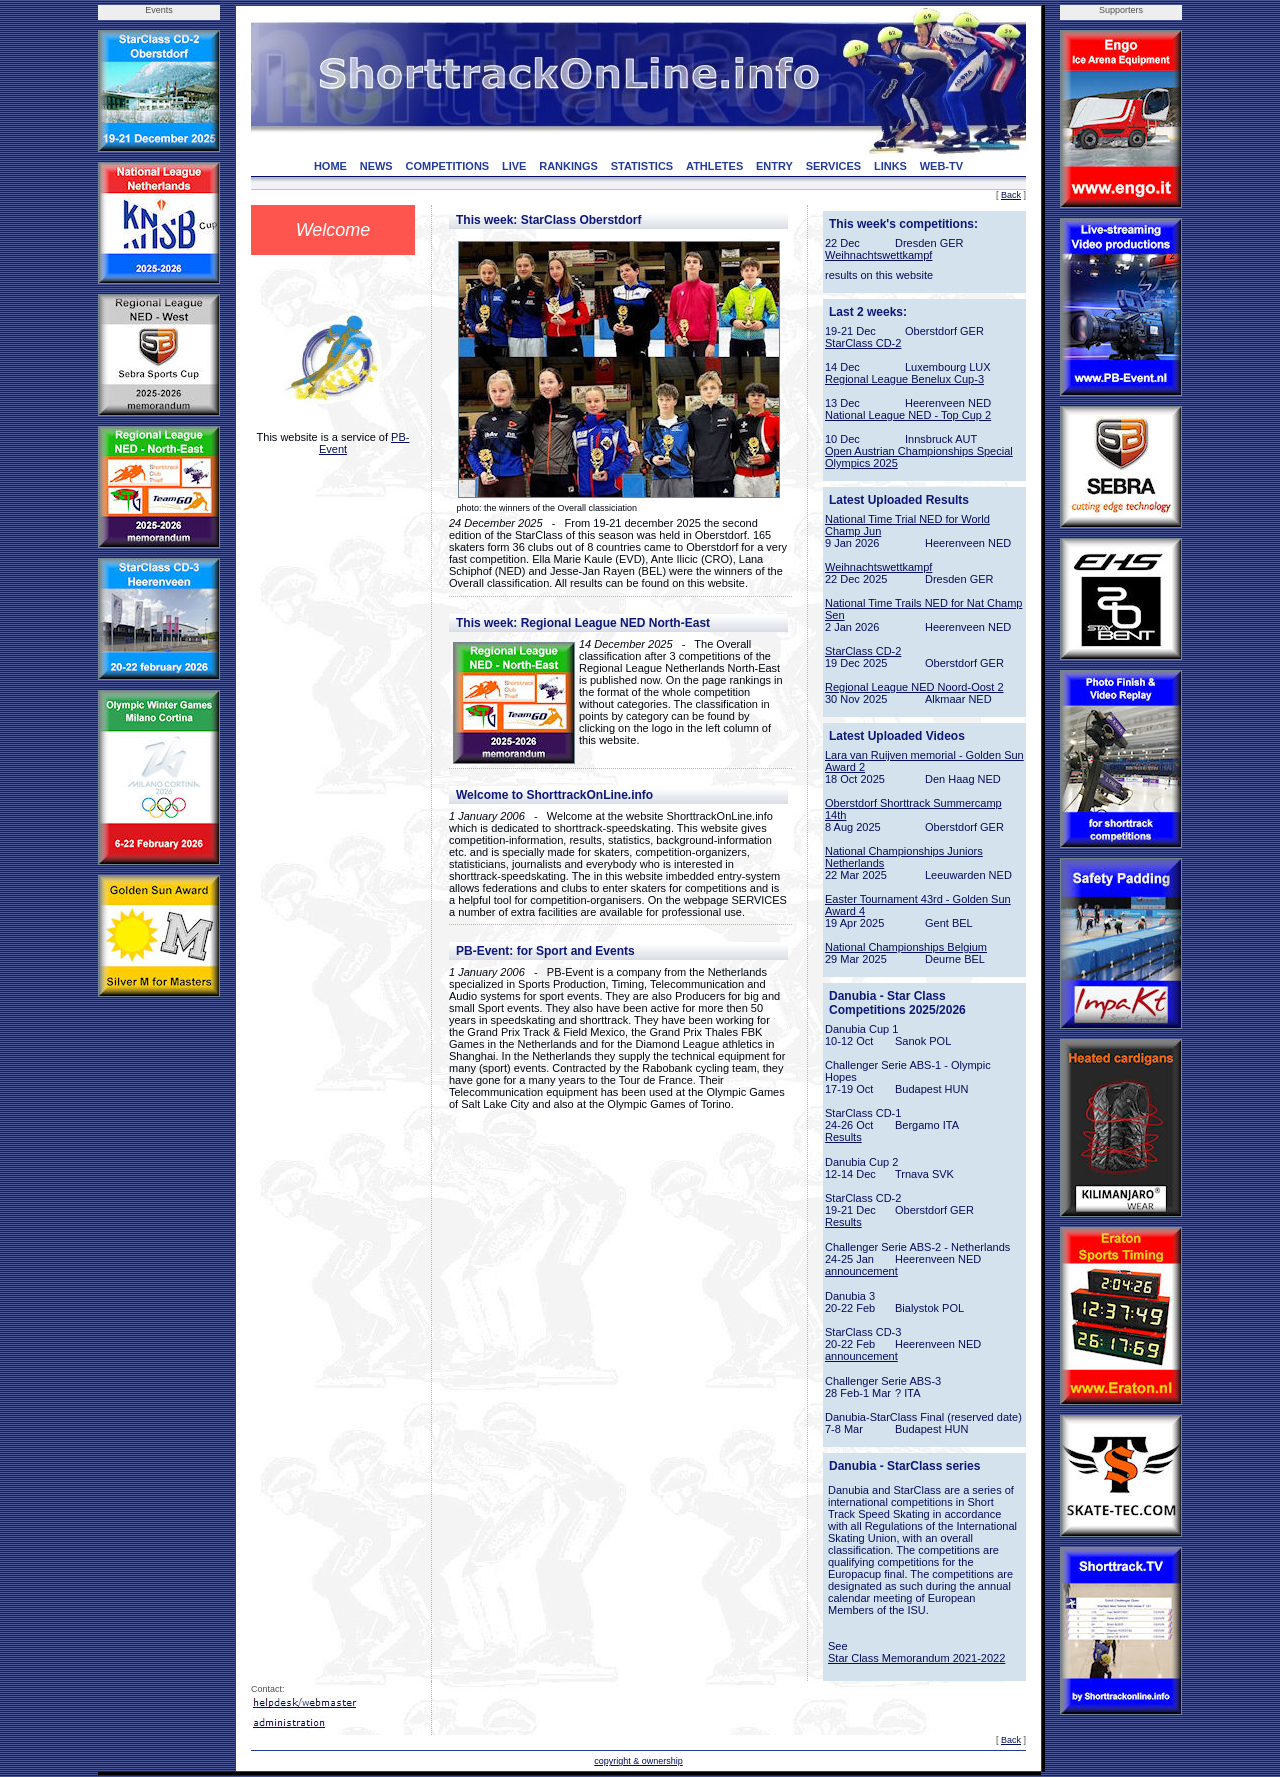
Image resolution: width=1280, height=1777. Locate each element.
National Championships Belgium (906, 947)
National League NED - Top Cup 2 (908, 415)
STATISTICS (642, 166)
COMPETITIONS (447, 166)
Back (1011, 195)
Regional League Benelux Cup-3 (904, 379)
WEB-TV (941, 166)
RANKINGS (568, 166)
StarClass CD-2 (863, 343)
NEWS (376, 166)
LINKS (890, 166)
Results (843, 1137)
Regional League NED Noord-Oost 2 (914, 687)
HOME (330, 166)
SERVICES (833, 166)
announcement (861, 1271)
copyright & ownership (638, 1761)
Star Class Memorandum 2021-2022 (916, 1658)
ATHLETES (714, 166)
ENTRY (774, 166)
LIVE (514, 166)
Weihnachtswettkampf (878, 255)
